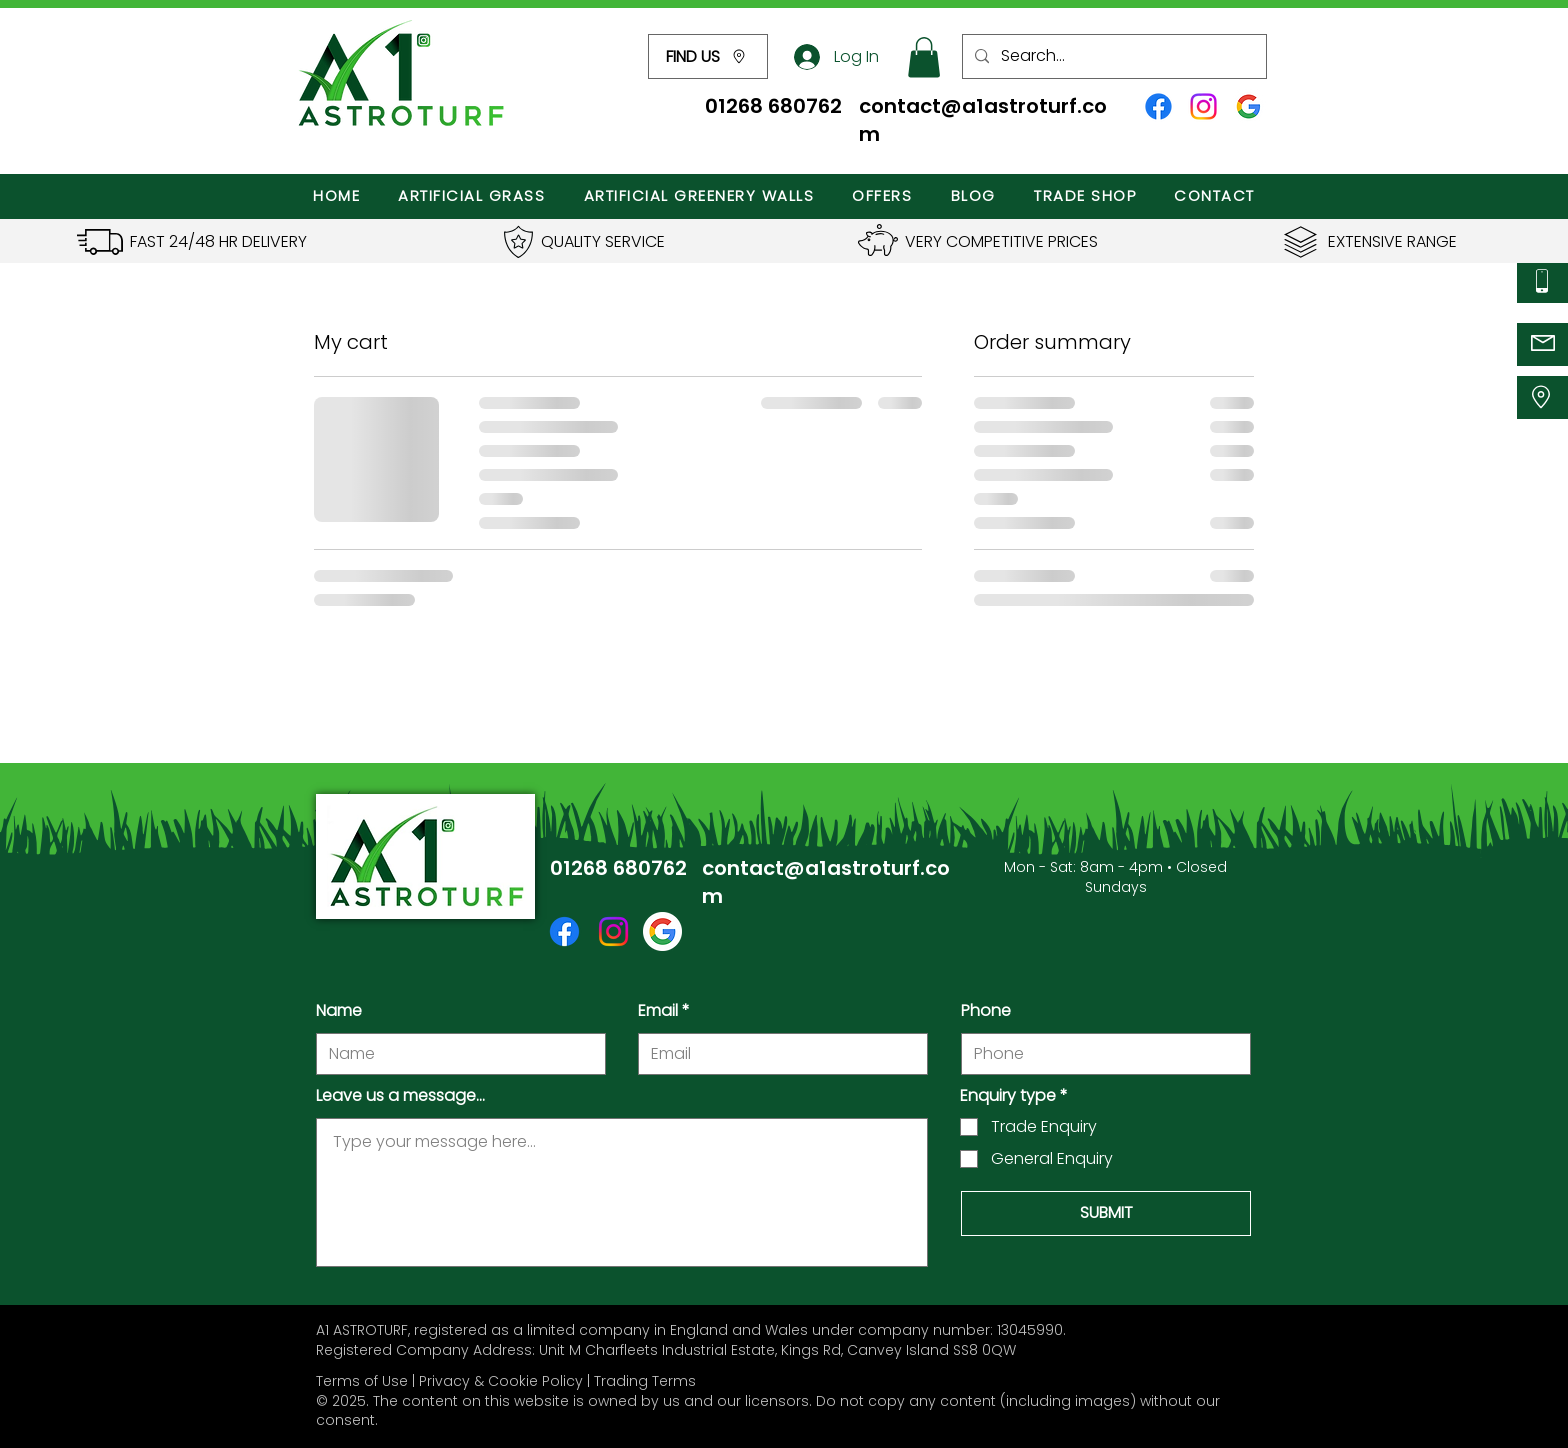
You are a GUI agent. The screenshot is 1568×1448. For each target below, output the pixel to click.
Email (658, 1011)
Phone (986, 1011)
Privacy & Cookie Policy (501, 1381)
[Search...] (1112, 56)
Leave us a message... (400, 1096)
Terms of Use (362, 1381)
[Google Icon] (662, 931)
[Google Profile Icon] (1248, 106)
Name (339, 1011)
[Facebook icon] (1158, 106)
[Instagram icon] (1203, 106)
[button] (708, 56)
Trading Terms (645, 1381)
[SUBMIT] (1106, 1213)
